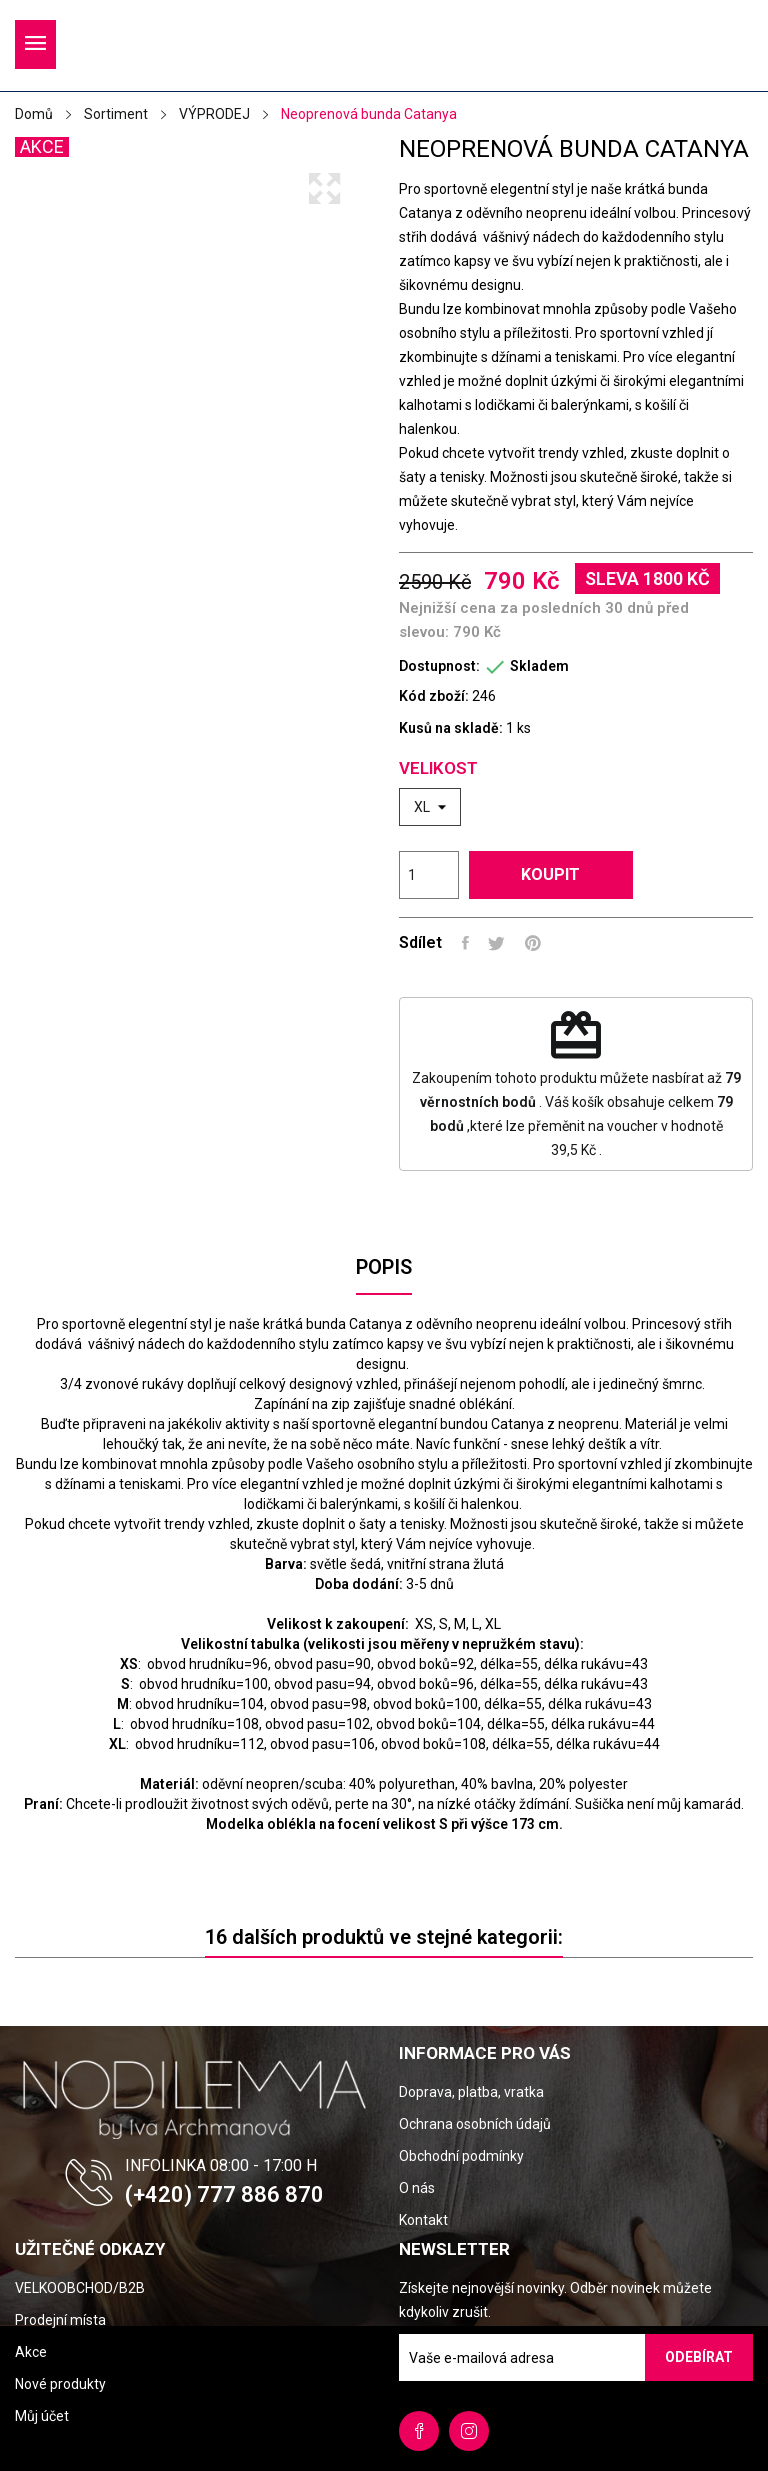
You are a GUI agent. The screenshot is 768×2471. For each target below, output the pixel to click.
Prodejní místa (60, 2320)
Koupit (553, 874)
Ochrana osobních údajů (475, 2124)
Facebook (419, 2431)
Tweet (497, 943)
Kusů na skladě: (451, 728)
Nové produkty (60, 2384)
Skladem (539, 666)
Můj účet (42, 2416)
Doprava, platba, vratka (471, 2092)
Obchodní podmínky (461, 2156)
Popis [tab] (384, 1267)
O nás (417, 2188)
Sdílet (465, 943)
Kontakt (423, 2220)
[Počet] (429, 875)
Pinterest (534, 943)
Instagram (469, 2431)
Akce (31, 2352)
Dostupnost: (439, 666)
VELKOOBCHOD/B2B (80, 2288)
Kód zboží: (434, 696)
